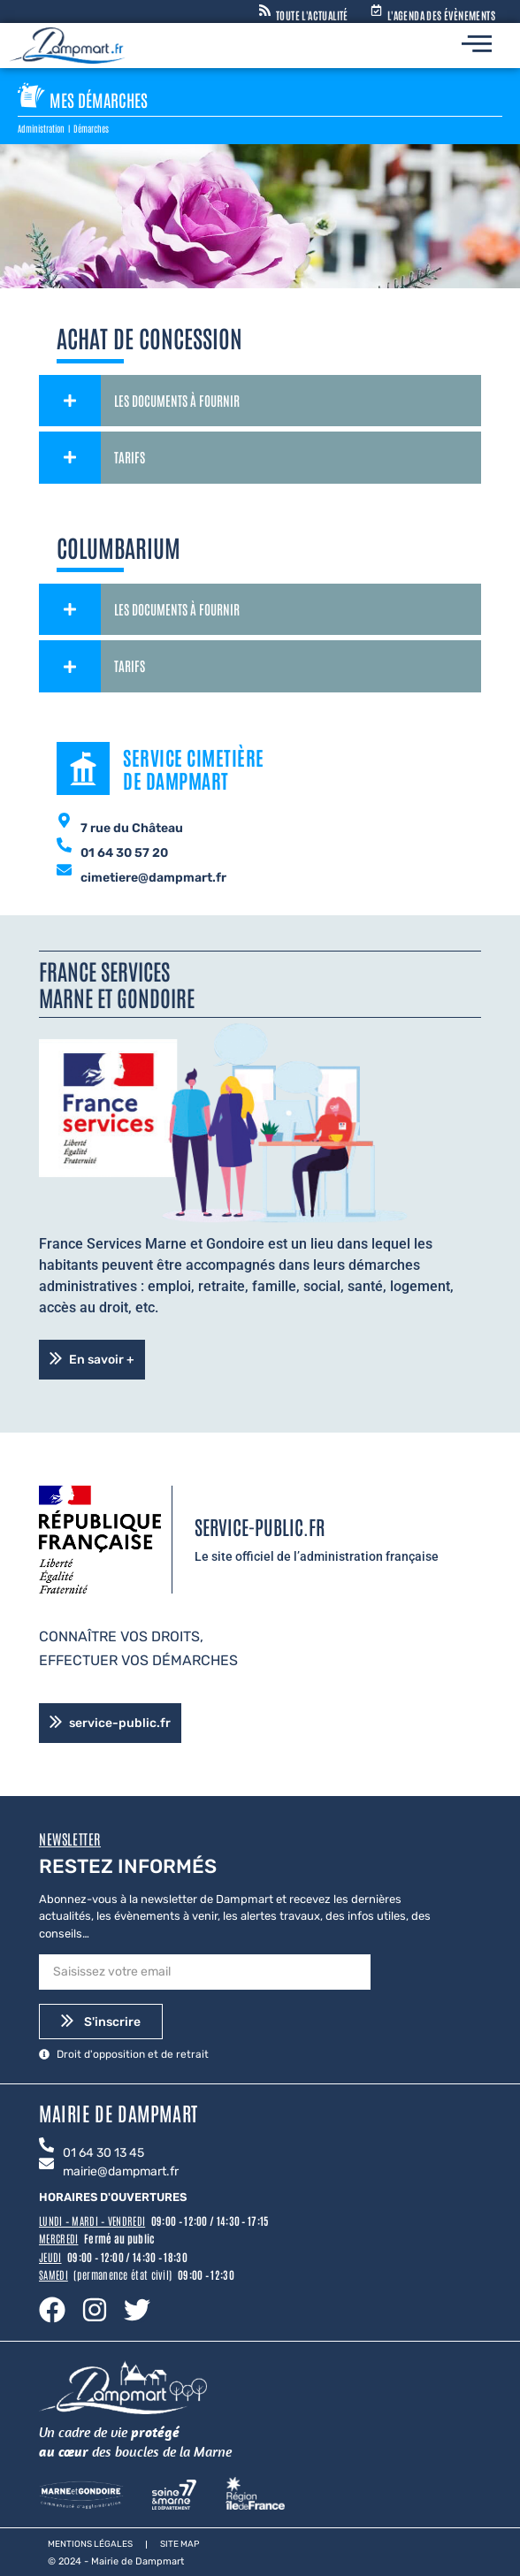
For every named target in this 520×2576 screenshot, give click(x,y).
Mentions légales (90, 2544)
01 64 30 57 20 (124, 852)
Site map (179, 2544)
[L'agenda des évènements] (376, 11)
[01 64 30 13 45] (46, 2146)
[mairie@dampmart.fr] (46, 2165)
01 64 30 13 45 (103, 2152)
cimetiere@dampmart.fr (153, 877)
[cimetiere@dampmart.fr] (64, 871)
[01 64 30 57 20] (64, 846)
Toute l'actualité (312, 15)
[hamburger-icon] (477, 45)
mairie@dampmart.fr (121, 2171)
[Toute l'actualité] (265, 11)
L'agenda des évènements (441, 15)
